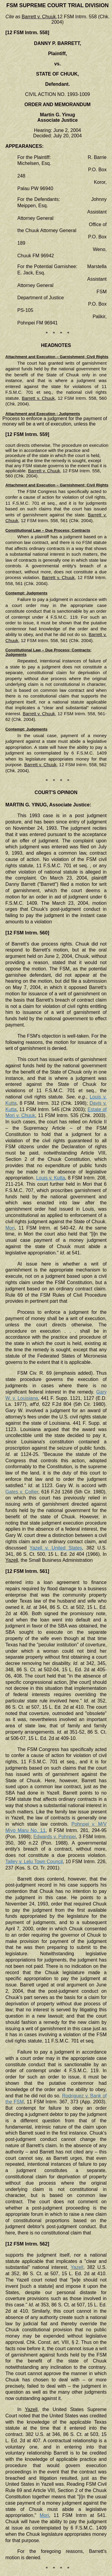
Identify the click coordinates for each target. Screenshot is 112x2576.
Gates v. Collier (21, 1491)
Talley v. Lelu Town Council (34, 1861)
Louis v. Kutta (50, 1177)
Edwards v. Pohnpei (54, 1836)
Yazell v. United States (56, 1547)
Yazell (77, 2267)
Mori (10, 1227)
